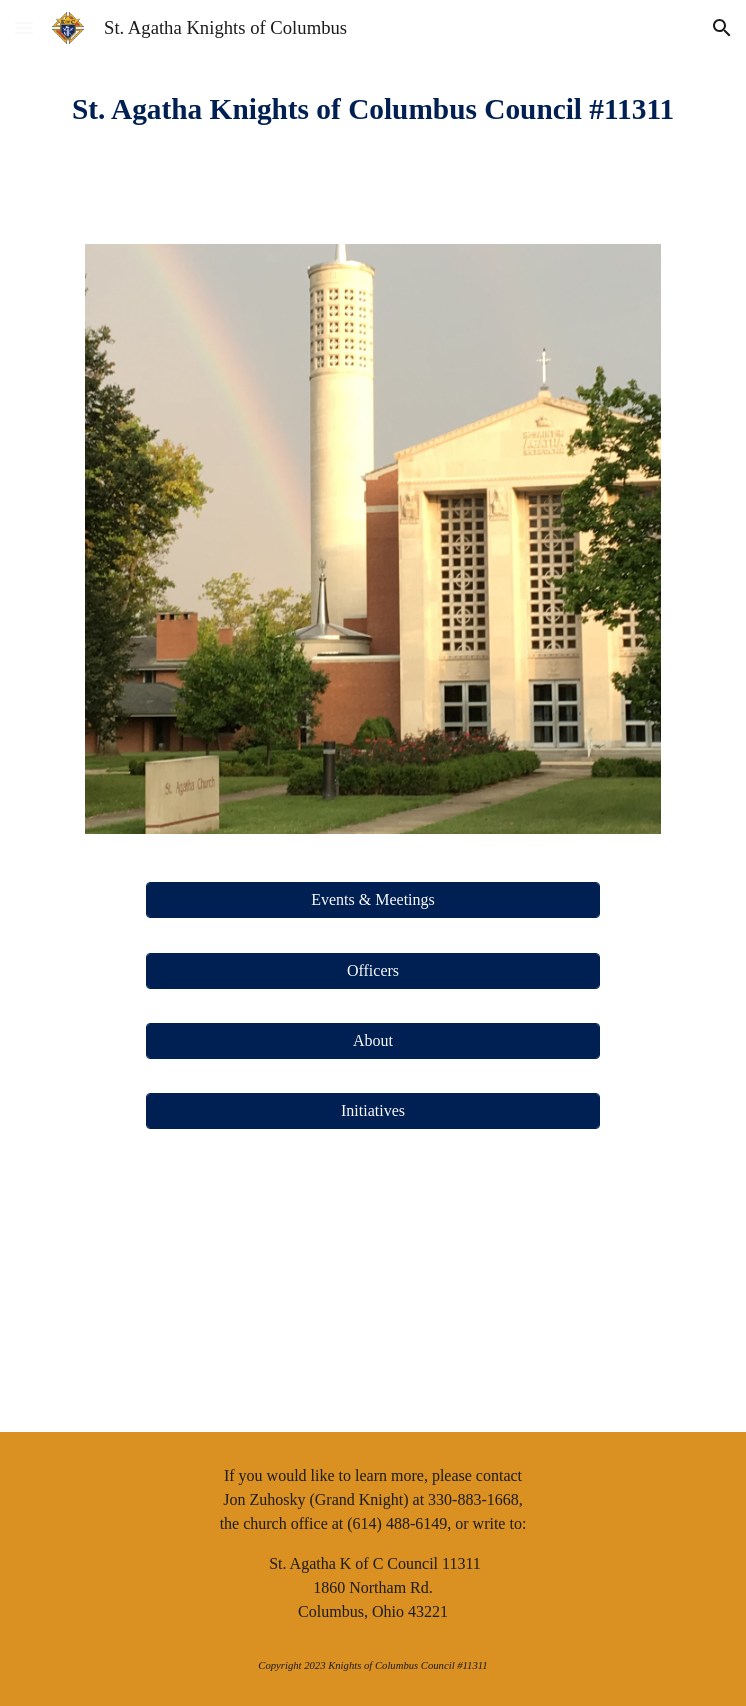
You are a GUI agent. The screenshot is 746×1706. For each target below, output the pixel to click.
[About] (373, 1041)
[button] (24, 27)
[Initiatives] (373, 1111)
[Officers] (373, 971)
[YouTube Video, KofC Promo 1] (372, 1292)
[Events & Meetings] (373, 900)
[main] (372, 110)
